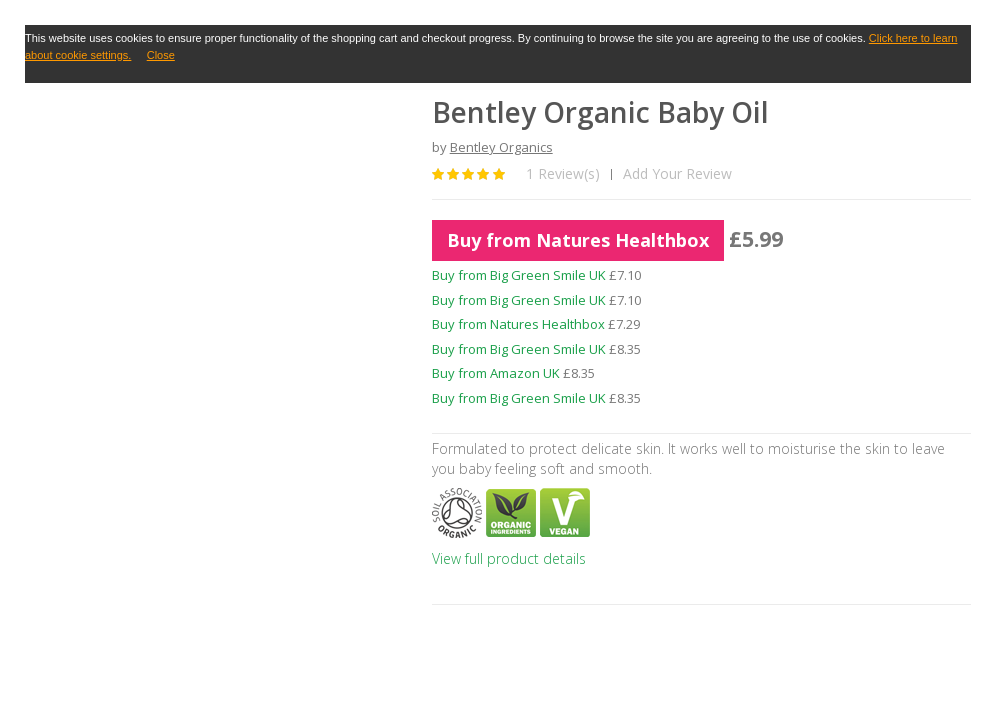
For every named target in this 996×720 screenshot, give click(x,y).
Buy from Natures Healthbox (578, 240)
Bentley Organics (501, 147)
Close (161, 55)
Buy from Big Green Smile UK (519, 275)
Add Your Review (677, 173)
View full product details (509, 558)
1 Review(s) (563, 173)
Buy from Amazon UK (496, 373)
